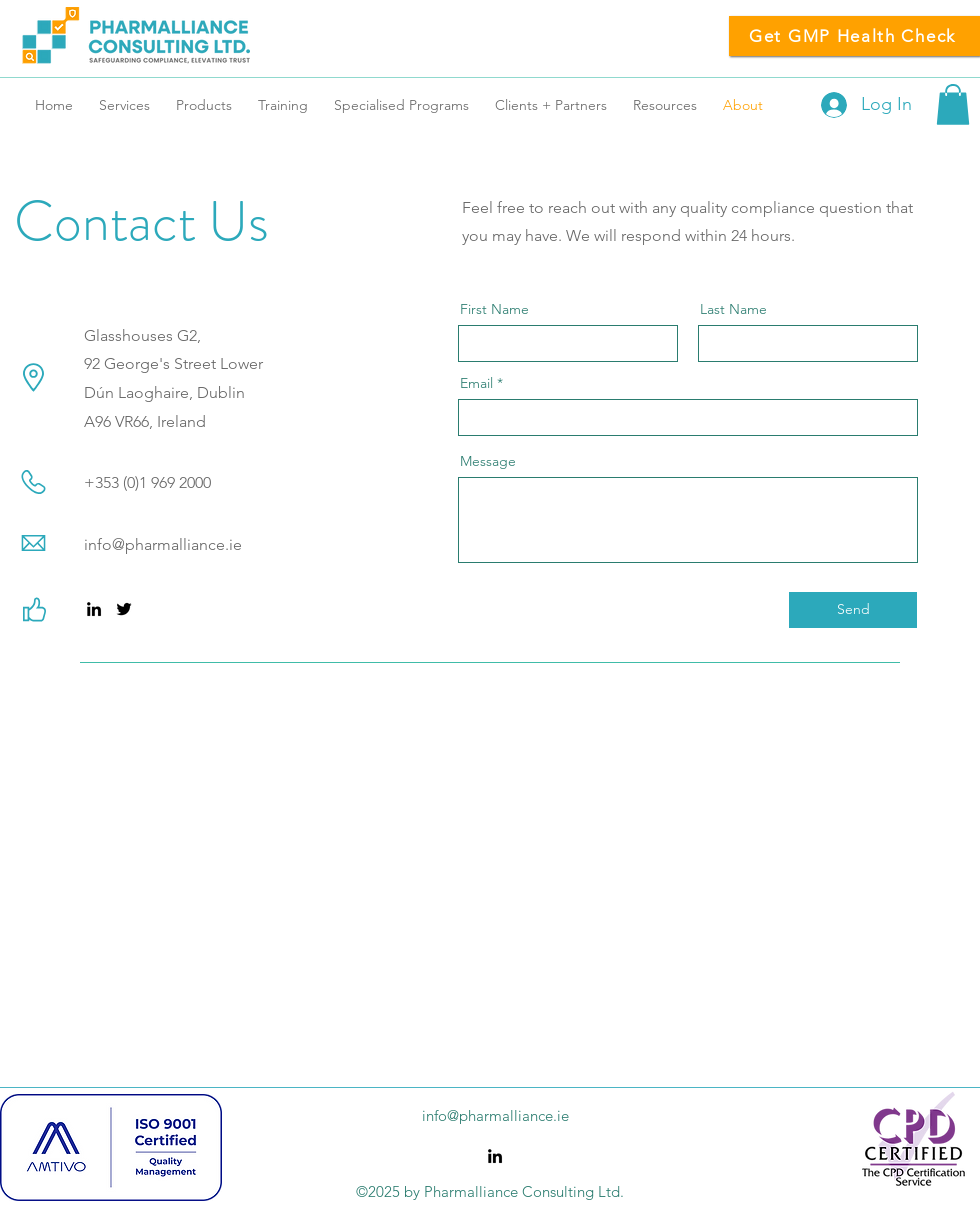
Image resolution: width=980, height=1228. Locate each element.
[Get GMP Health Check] (854, 36)
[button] (953, 104)
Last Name (733, 309)
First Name (494, 309)
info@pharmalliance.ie (163, 544)
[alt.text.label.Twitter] (124, 609)
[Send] (853, 610)
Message (488, 461)
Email (476, 383)
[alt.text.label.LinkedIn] (94, 609)
